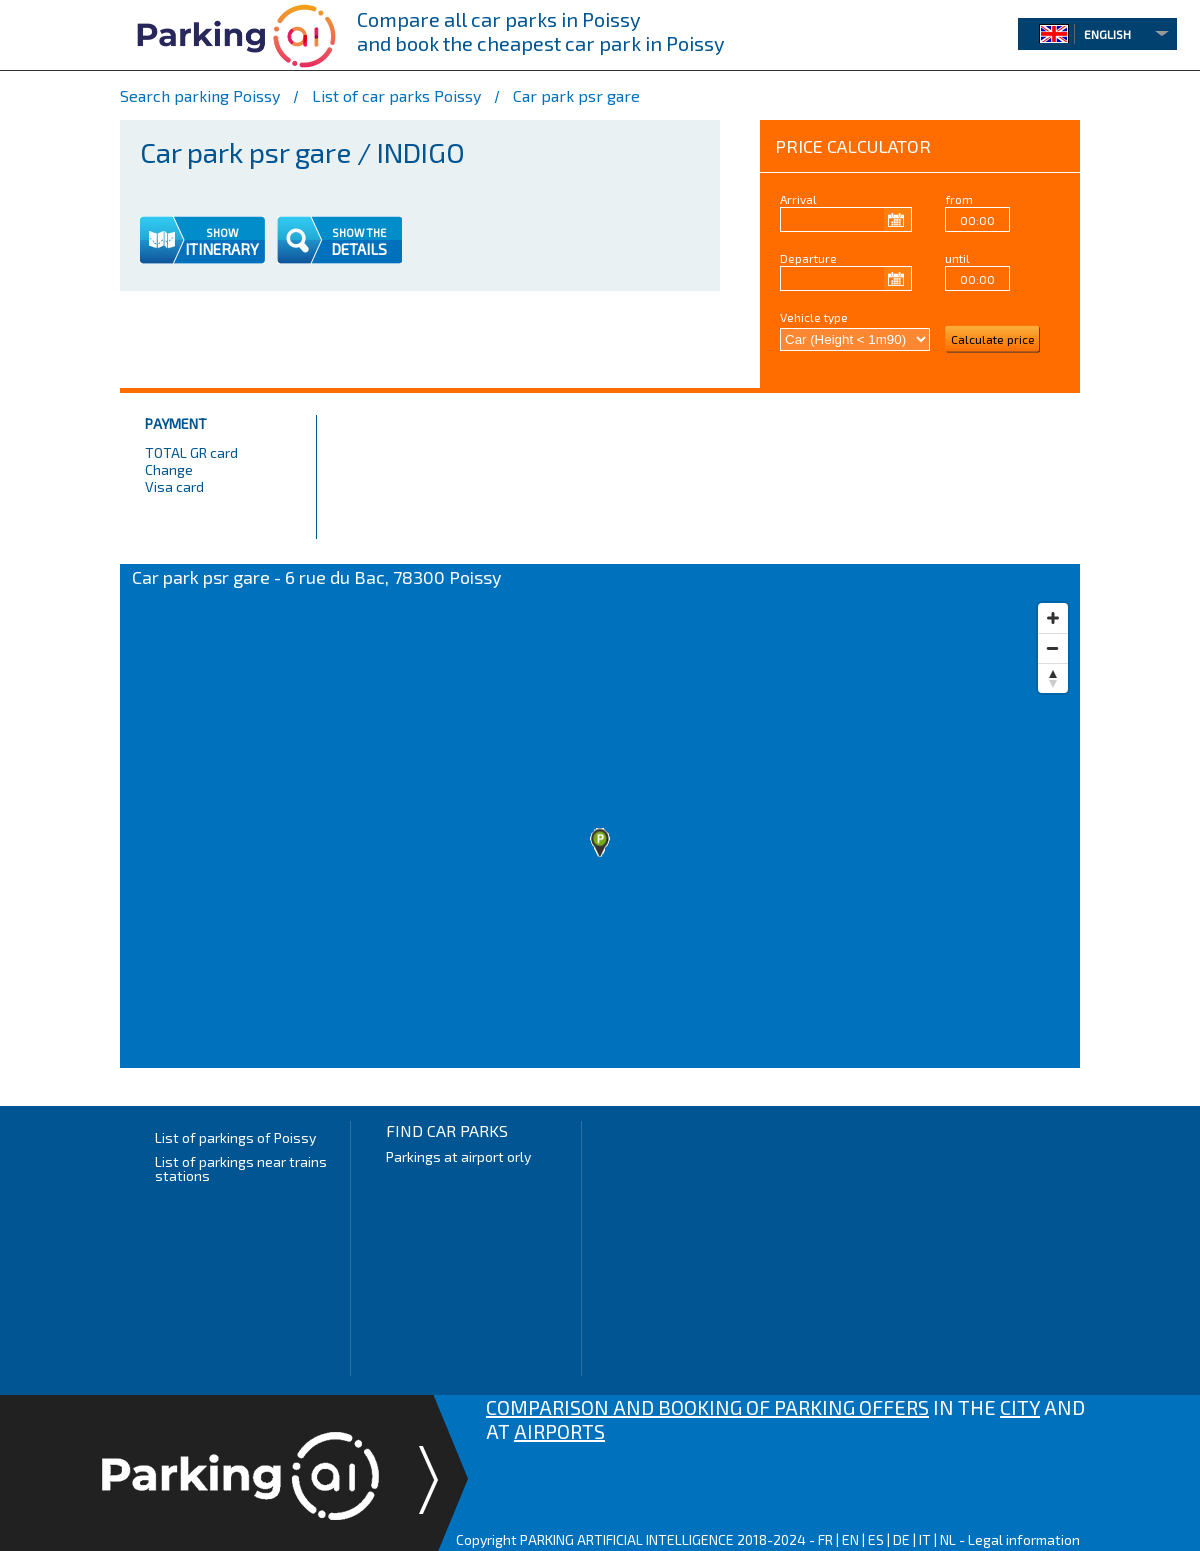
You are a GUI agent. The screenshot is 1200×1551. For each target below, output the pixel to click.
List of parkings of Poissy (235, 1137)
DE (901, 1539)
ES (876, 1539)
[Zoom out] (1053, 648)
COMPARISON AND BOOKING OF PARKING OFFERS (707, 1407)
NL (948, 1539)
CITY (1020, 1407)
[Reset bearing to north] (1053, 678)
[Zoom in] (1053, 618)
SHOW (222, 232)
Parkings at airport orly (458, 1156)
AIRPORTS (559, 1431)
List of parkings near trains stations (241, 1168)
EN (850, 1539)
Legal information (1024, 1539)
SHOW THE (359, 232)
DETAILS (359, 249)
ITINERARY (222, 249)
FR (825, 1539)
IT (925, 1539)
